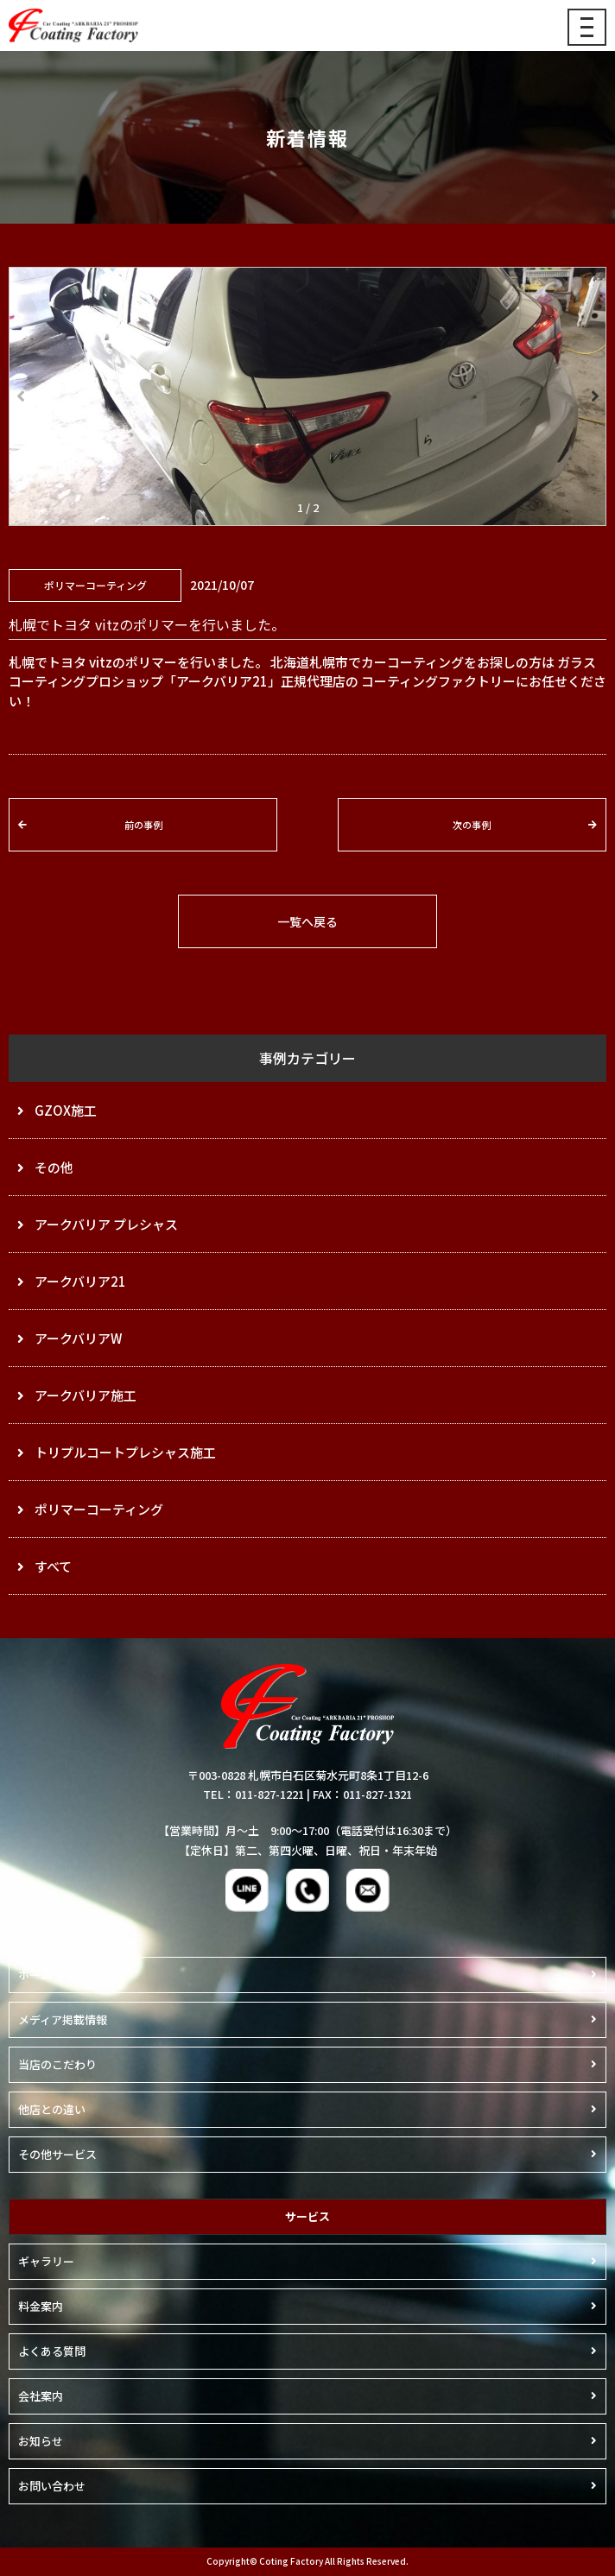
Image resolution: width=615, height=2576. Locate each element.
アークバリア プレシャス (106, 1224)
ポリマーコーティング (99, 1509)
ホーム (35, 1974)
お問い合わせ (52, 2486)
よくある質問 (52, 2351)
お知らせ (40, 2441)
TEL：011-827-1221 (253, 1794)
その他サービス (57, 2154)
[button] (593, 396)
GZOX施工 (66, 1110)
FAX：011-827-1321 (362, 1794)
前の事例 (143, 825)
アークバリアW (78, 1338)
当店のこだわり (57, 2064)
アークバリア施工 (85, 1395)
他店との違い (52, 2109)
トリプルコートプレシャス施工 (125, 1452)
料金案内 (40, 2306)
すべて (53, 1566)
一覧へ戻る (307, 921)
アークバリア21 (80, 1281)
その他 (54, 1167)
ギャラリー (46, 2261)
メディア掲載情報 (62, 2019)
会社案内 (40, 2396)
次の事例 (472, 825)
